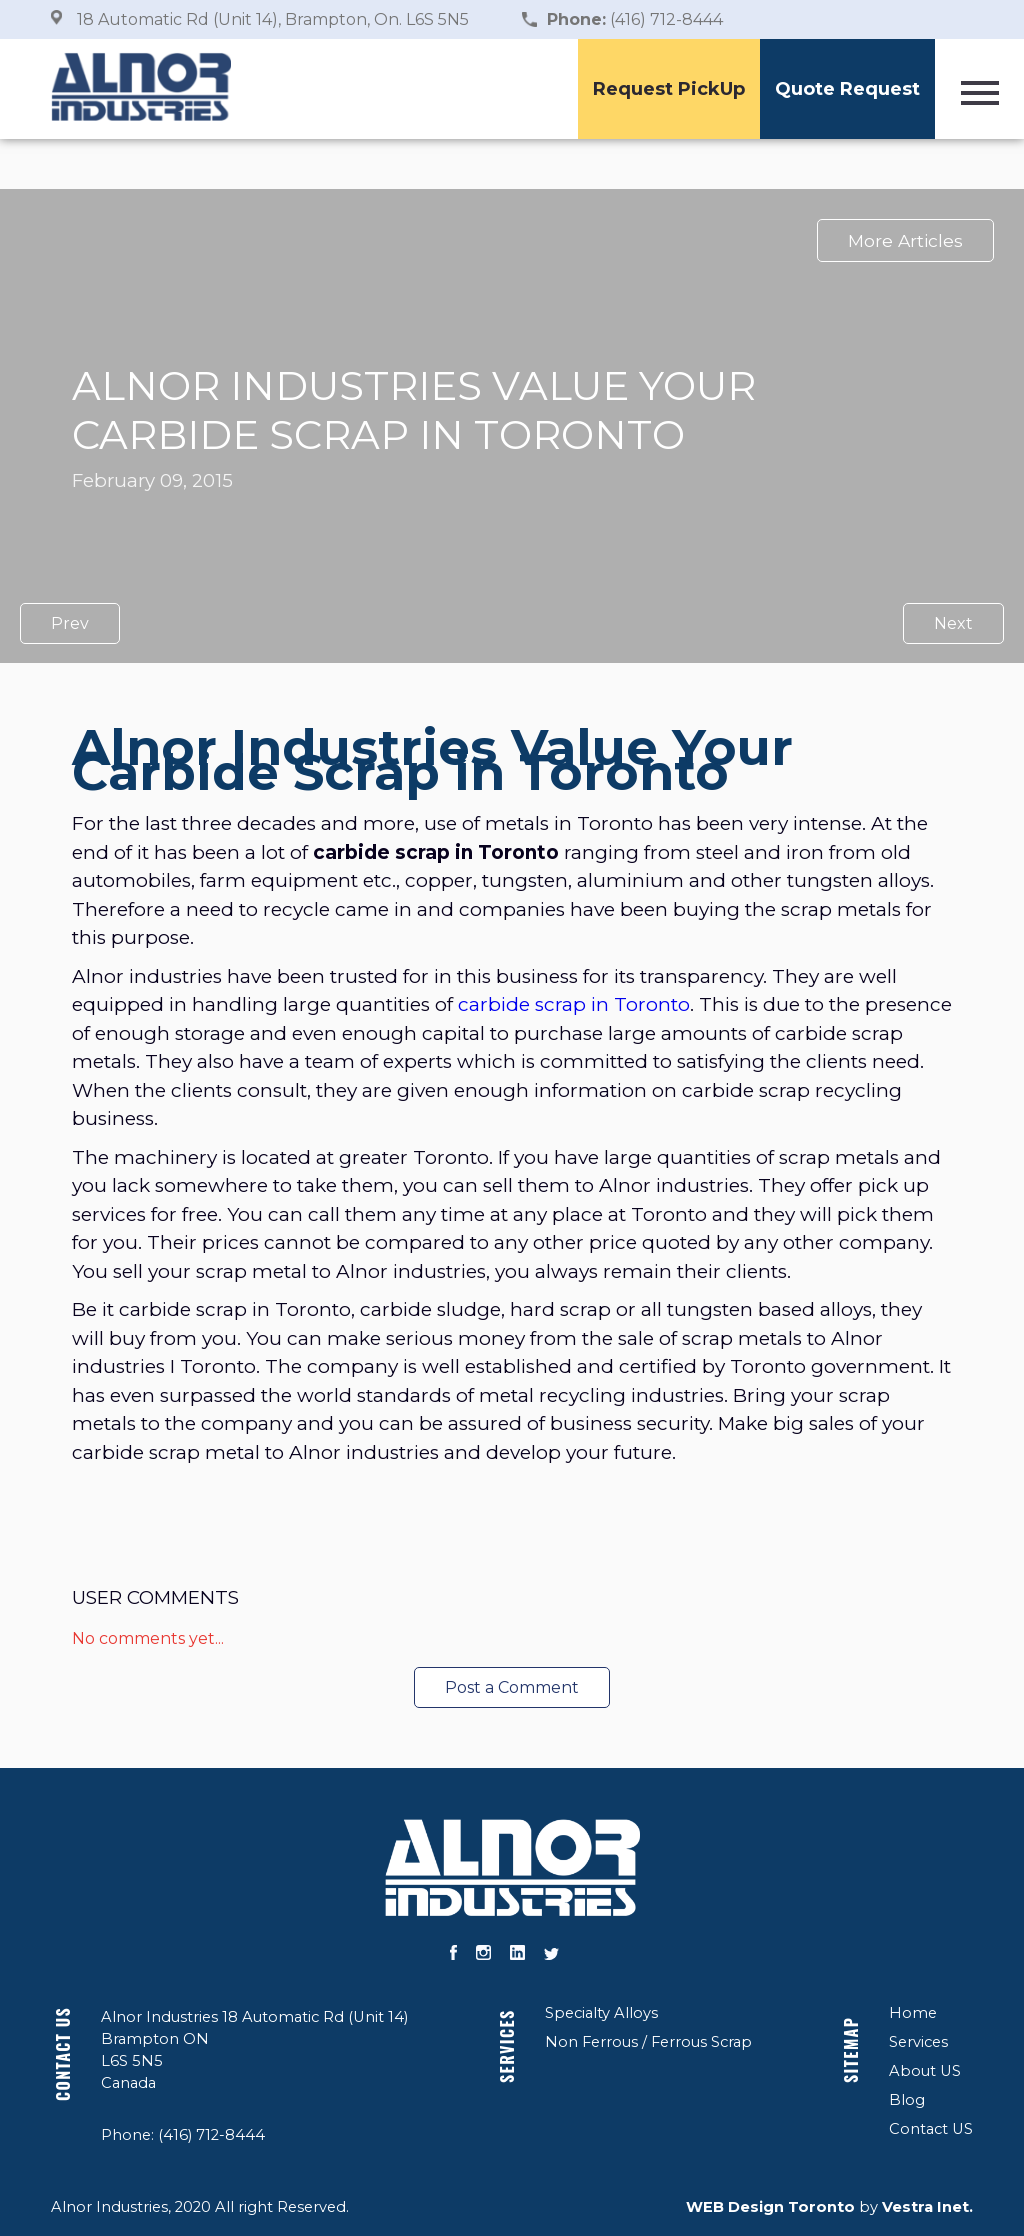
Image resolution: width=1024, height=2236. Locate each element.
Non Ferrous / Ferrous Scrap (648, 2042)
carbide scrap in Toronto (574, 1004)
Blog (907, 2100)
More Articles (905, 240)
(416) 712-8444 (635, 19)
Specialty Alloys (601, 2013)
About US (925, 2071)
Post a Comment (512, 1687)
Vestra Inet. (927, 2207)
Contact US (63, 2054)
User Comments (155, 1597)
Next (953, 623)
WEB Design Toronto (770, 2207)
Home (913, 2013)
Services (507, 2047)
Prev (70, 623)
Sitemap (851, 2050)
